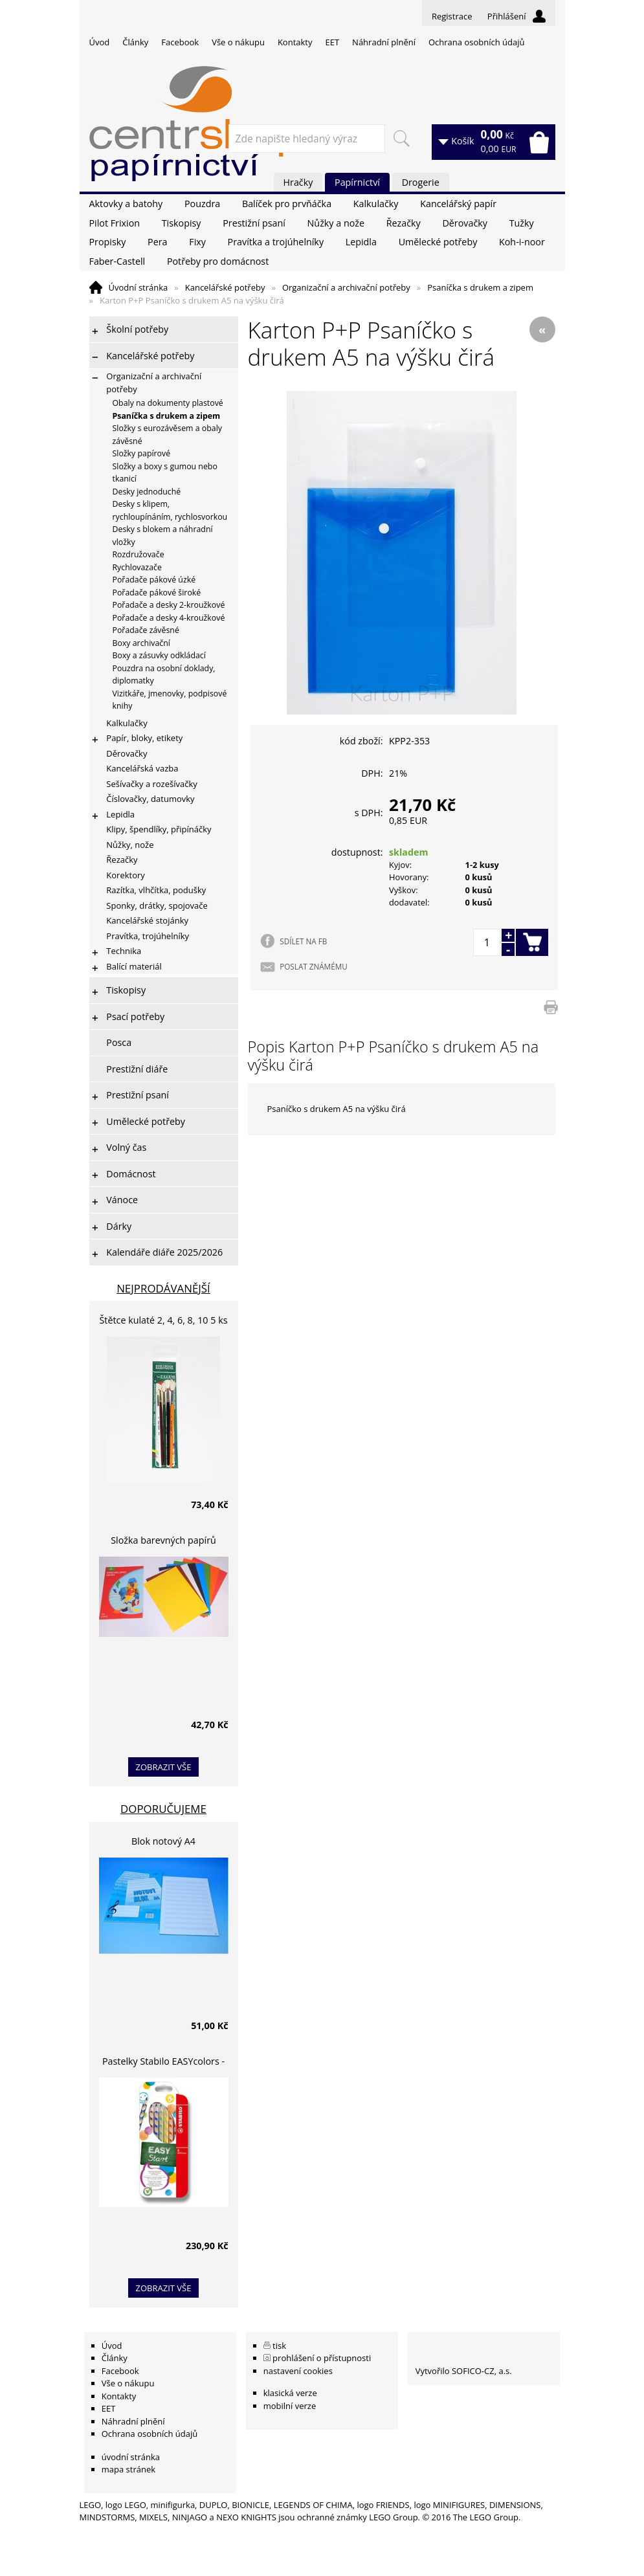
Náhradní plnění (384, 42)
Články (135, 42)
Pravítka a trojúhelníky (276, 242)
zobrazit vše (164, 1767)
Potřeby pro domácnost (218, 261)
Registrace (452, 16)
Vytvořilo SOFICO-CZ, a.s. (464, 2371)
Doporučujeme (163, 1808)
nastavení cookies (298, 2371)
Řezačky (403, 223)
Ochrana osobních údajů (476, 42)
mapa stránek (128, 2469)
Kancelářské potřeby (225, 287)
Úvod (99, 42)
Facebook (180, 42)
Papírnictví (357, 182)
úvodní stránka (131, 2457)
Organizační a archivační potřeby (346, 287)
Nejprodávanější (163, 1288)
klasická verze (290, 2393)
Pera (157, 242)
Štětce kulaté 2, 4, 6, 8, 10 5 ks (164, 1320)
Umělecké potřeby (438, 242)
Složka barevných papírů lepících (163, 1542)
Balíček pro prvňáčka (286, 203)
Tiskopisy (181, 223)
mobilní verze (289, 2406)
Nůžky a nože (335, 223)
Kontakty (295, 42)
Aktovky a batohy (126, 203)
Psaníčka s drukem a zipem (480, 287)
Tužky (521, 223)
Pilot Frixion (114, 223)
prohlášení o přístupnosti (321, 2358)
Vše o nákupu (238, 42)
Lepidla (361, 242)
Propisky (107, 242)
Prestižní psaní (254, 223)
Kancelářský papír (458, 203)
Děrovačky (464, 223)
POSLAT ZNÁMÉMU (313, 966)
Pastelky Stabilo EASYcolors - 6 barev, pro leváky (163, 2063)
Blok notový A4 (163, 1841)
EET (333, 42)
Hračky (298, 182)
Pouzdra (202, 203)
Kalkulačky (376, 203)
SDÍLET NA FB (303, 941)
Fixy (197, 242)
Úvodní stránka (138, 287)
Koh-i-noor (522, 242)
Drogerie (420, 182)
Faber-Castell (117, 261)
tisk (279, 2345)
